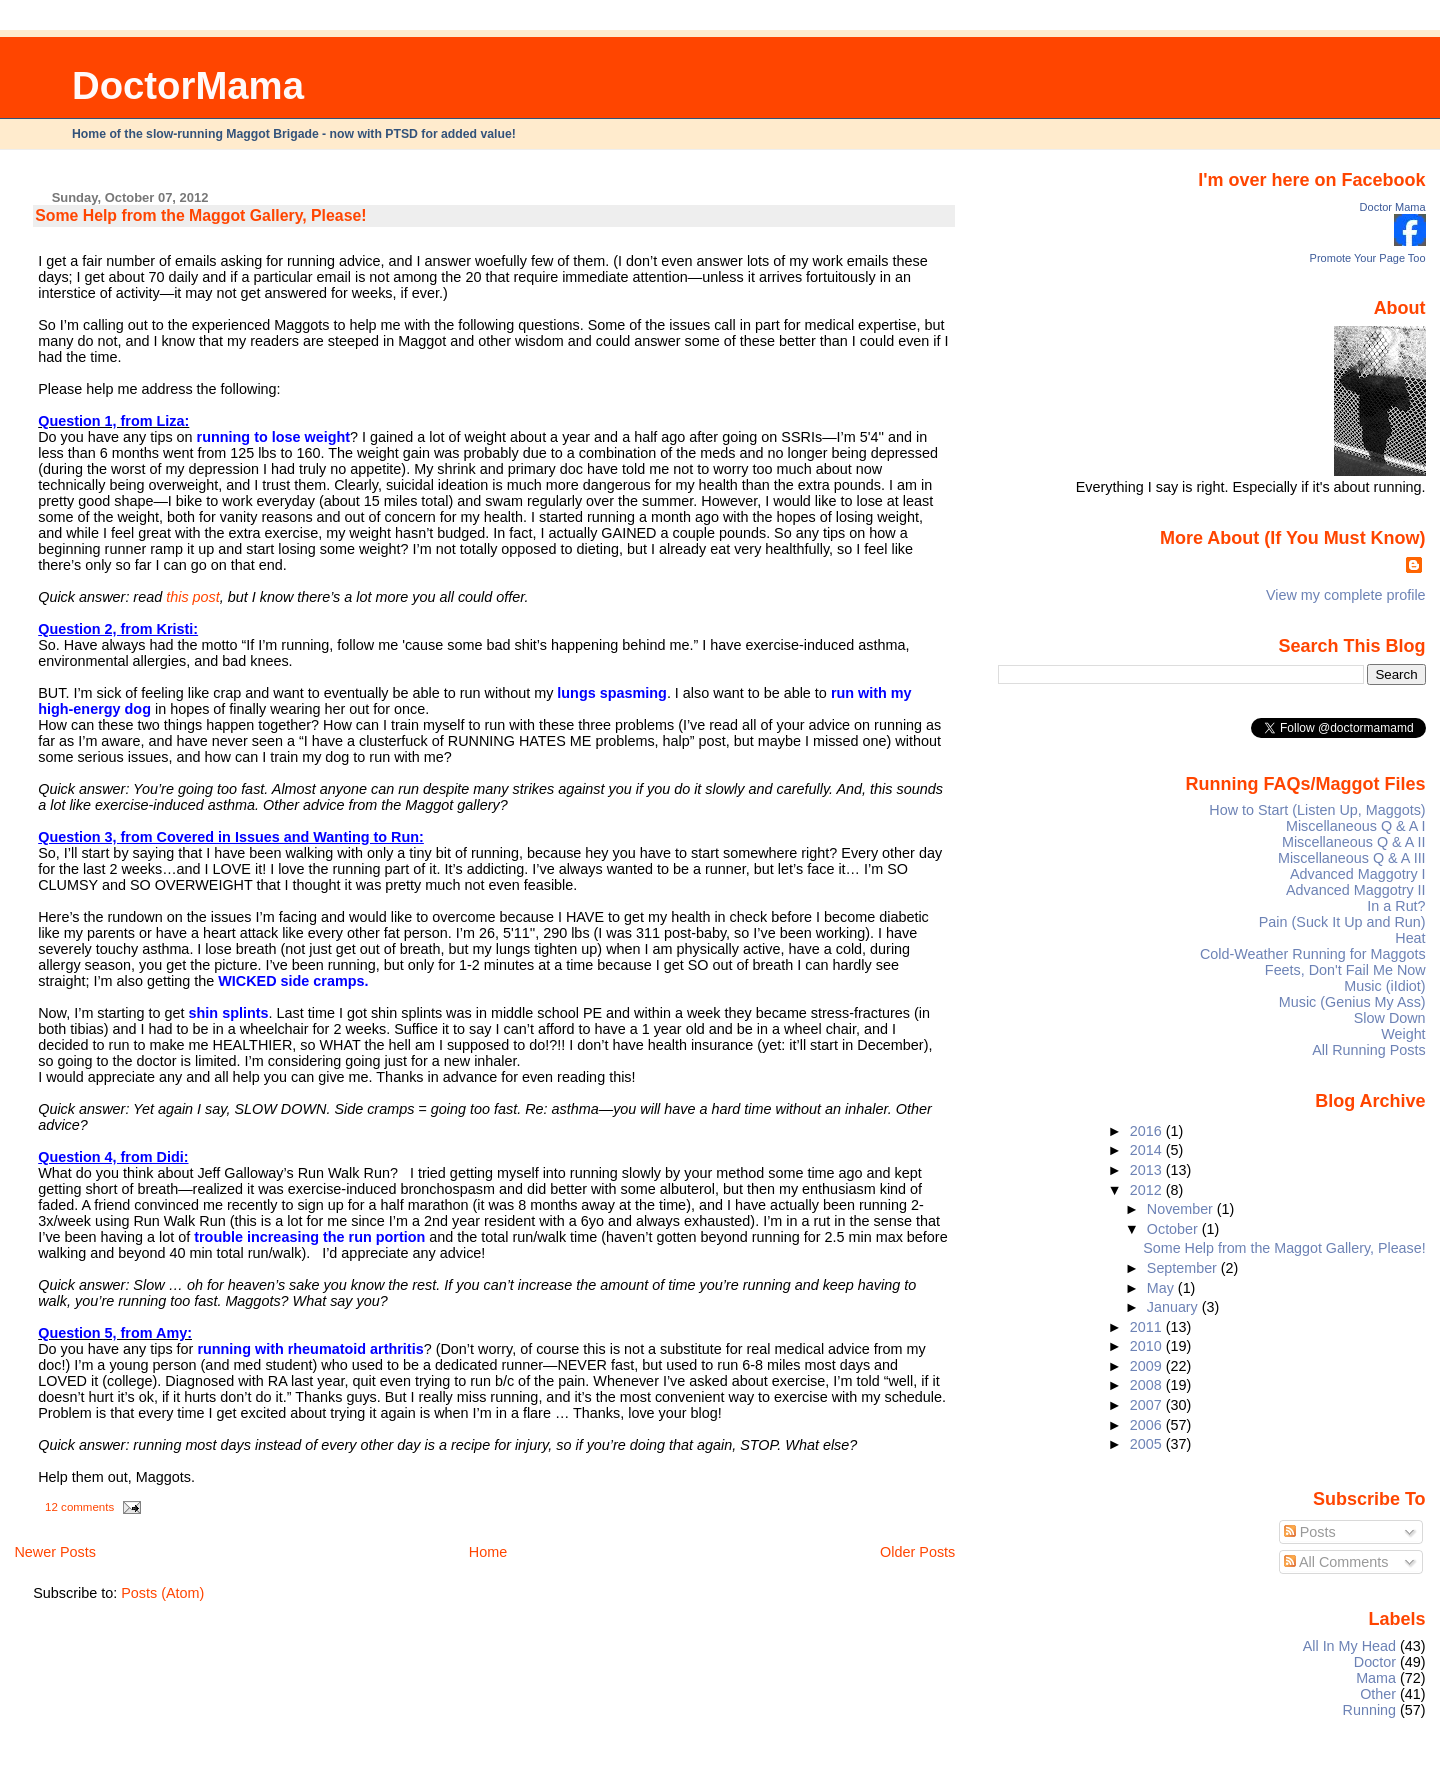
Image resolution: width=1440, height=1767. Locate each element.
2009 (1148, 1366)
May (1162, 1288)
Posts (1310, 1532)
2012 (1148, 1190)
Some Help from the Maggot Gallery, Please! (200, 215)
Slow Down (1390, 1018)
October (1174, 1229)
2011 (1148, 1327)
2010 (1148, 1346)
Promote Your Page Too (1368, 258)
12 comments (79, 1507)
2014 (1148, 1150)
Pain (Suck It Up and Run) (1342, 922)
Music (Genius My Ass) (1352, 1002)
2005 (1148, 1444)
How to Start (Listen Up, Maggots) (1317, 810)
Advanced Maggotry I (1358, 874)
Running (1370, 1710)
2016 (1148, 1131)
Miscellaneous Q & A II (1354, 842)
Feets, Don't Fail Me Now (1345, 970)
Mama (1376, 1678)
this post (193, 597)
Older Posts (917, 1552)
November (1182, 1209)
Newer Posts (55, 1552)
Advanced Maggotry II (1356, 890)
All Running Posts (1368, 1050)
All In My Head (1349, 1646)
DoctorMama (188, 85)
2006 (1148, 1425)
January (1174, 1307)
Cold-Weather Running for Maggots (1313, 954)
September (1184, 1268)
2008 (1148, 1385)
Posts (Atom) (162, 1593)
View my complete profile (1346, 595)
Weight (1403, 1034)
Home (488, 1552)
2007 (1148, 1405)
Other (1378, 1694)
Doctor (1375, 1662)
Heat (1410, 938)
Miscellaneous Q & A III (1352, 858)
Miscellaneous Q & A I (1356, 826)
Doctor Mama (1393, 207)
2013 (1148, 1170)
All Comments (1336, 1562)
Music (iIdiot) (1384, 986)
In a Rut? (1396, 906)
